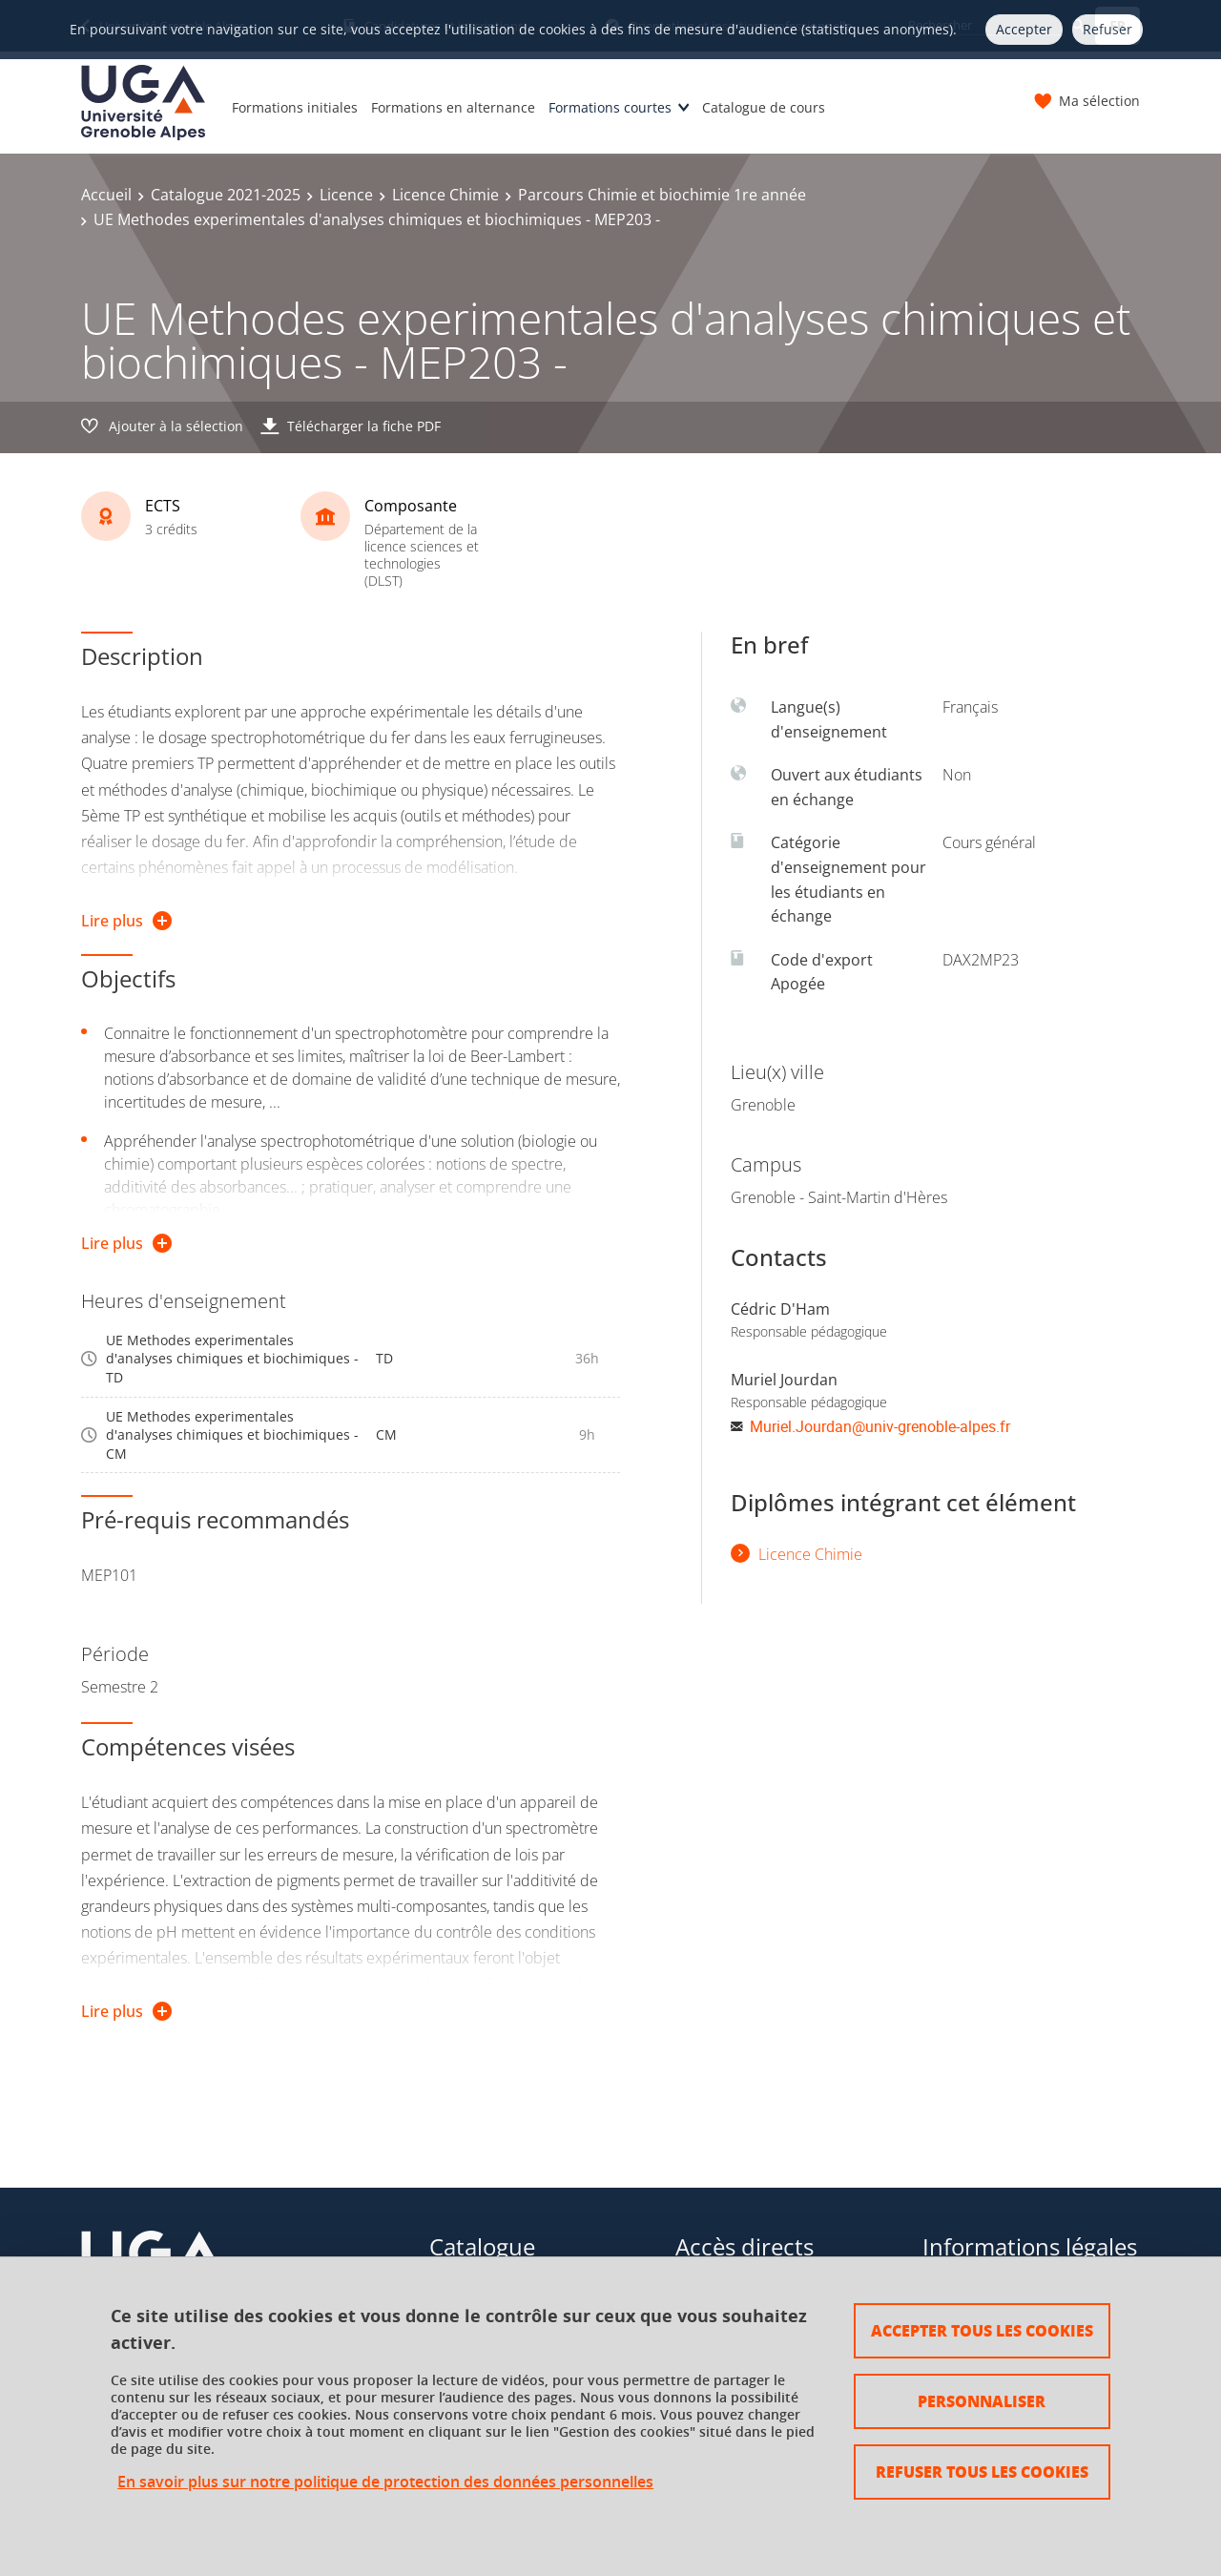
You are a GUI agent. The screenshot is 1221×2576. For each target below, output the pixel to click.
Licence (346, 194)
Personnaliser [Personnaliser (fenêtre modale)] (981, 2401)
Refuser (1107, 29)
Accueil (106, 194)
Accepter (1024, 29)
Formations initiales (295, 107)
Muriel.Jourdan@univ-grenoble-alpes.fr (880, 1426)
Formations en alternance (453, 107)
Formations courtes (610, 107)
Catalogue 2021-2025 (225, 194)
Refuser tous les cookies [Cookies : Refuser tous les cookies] (982, 2472)
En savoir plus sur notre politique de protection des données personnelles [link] (385, 2482)
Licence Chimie (445, 194)
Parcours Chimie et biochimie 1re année (662, 194)
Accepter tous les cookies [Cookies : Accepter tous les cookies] (982, 2330)
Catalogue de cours (763, 107)
